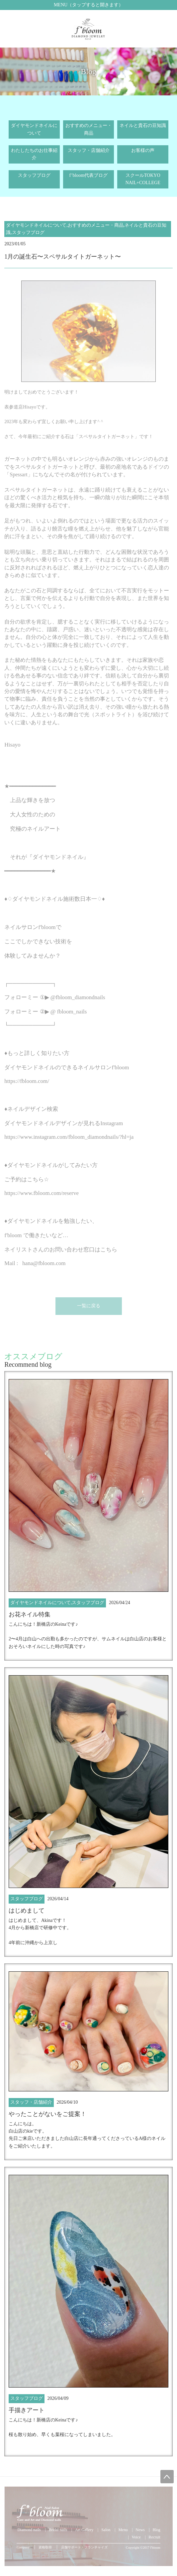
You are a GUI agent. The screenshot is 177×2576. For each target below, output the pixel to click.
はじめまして (26, 1910)
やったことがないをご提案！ (47, 2114)
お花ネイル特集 (29, 1614)
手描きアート (26, 2410)
